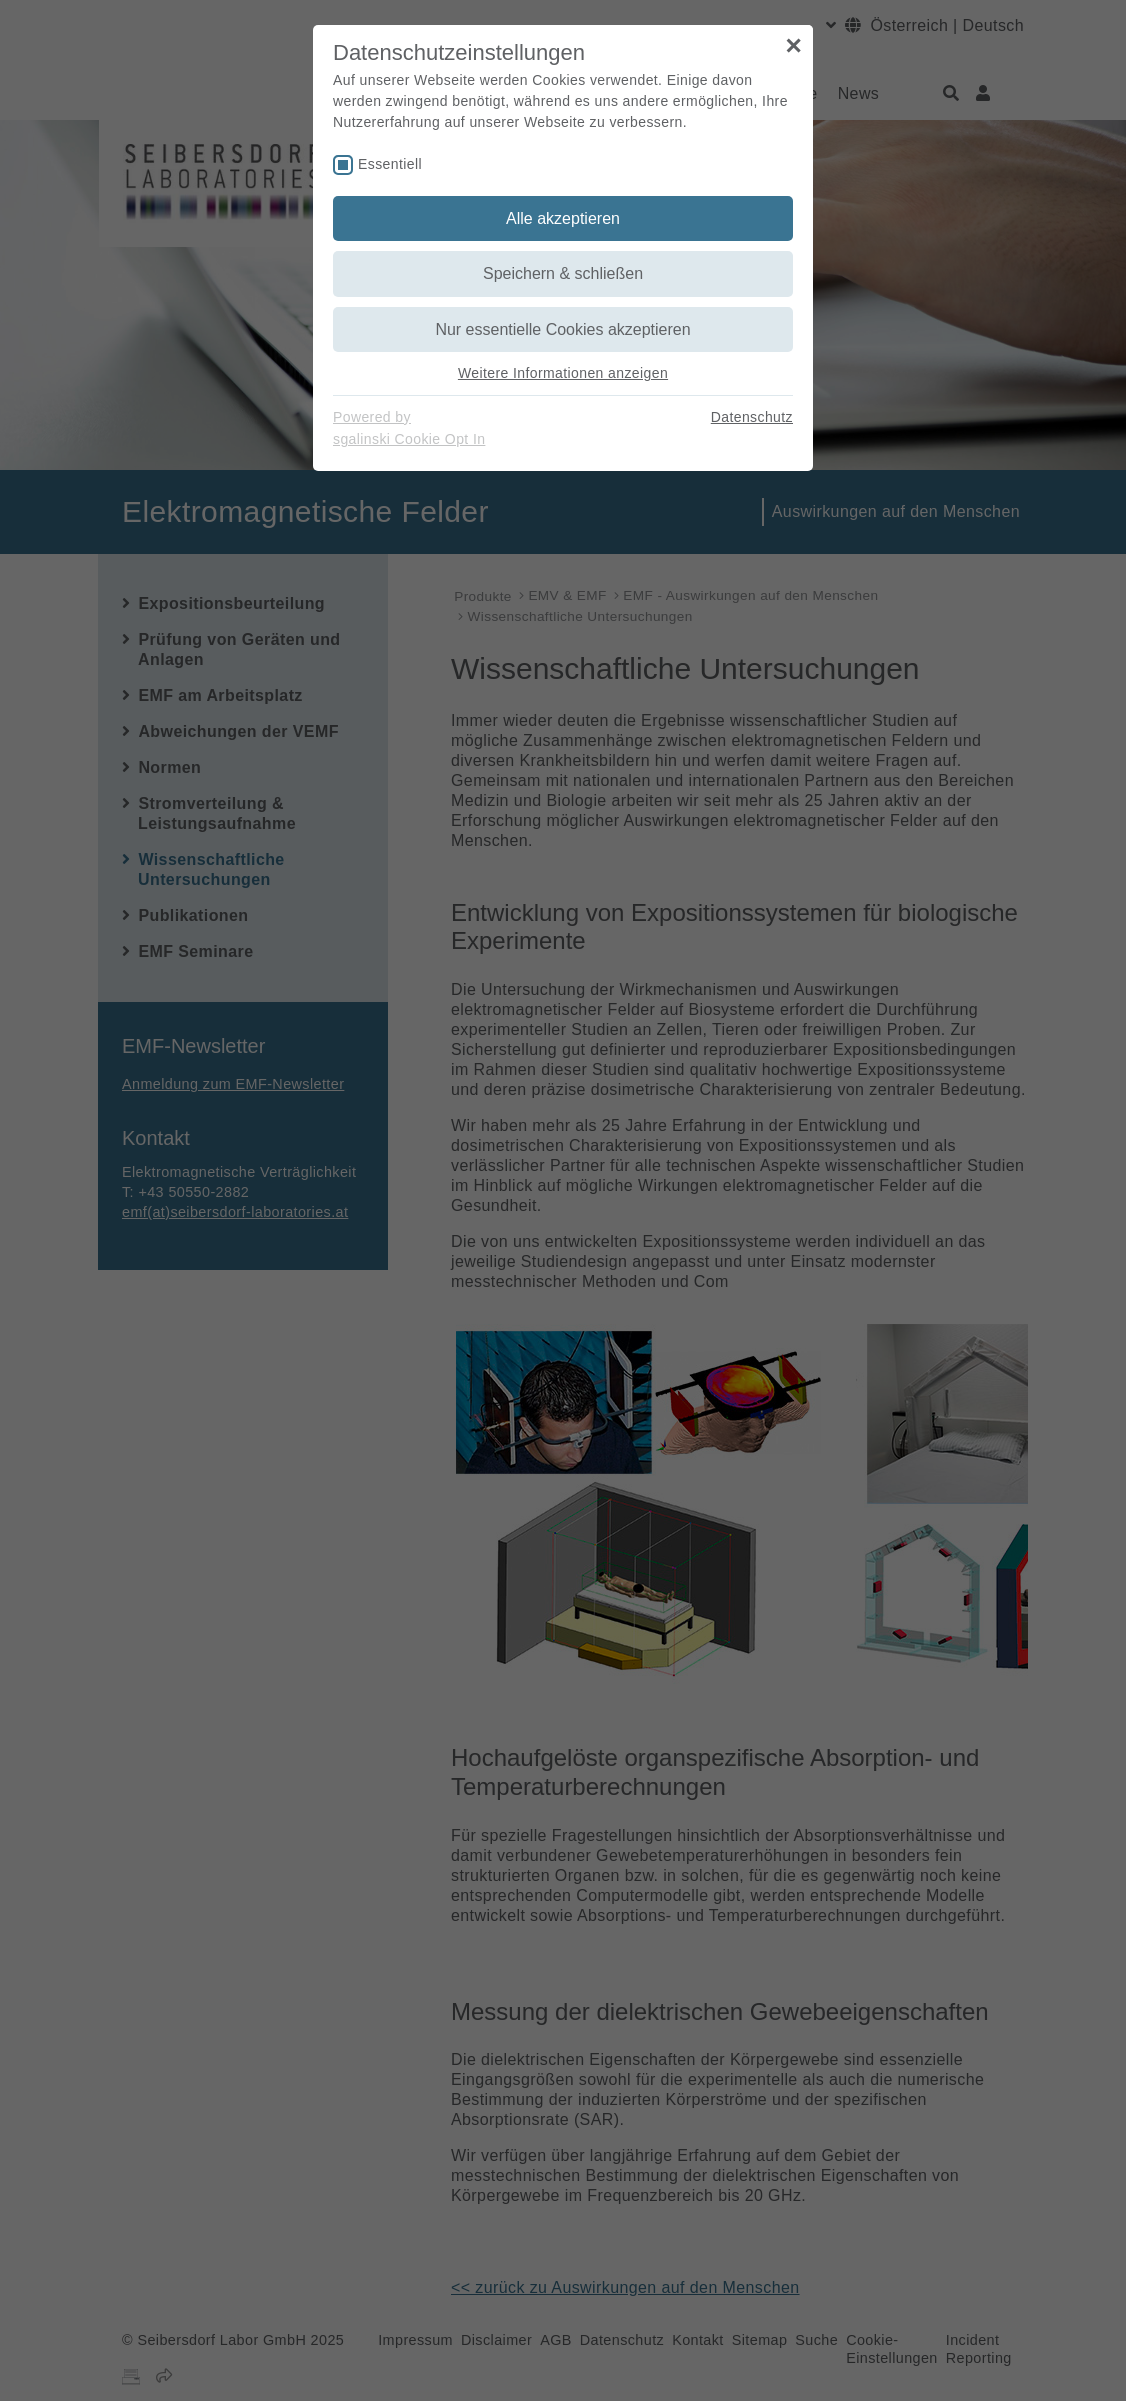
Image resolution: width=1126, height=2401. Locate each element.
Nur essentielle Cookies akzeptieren (562, 329)
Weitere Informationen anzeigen (563, 373)
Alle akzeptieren (563, 218)
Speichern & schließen (563, 273)
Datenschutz (752, 417)
